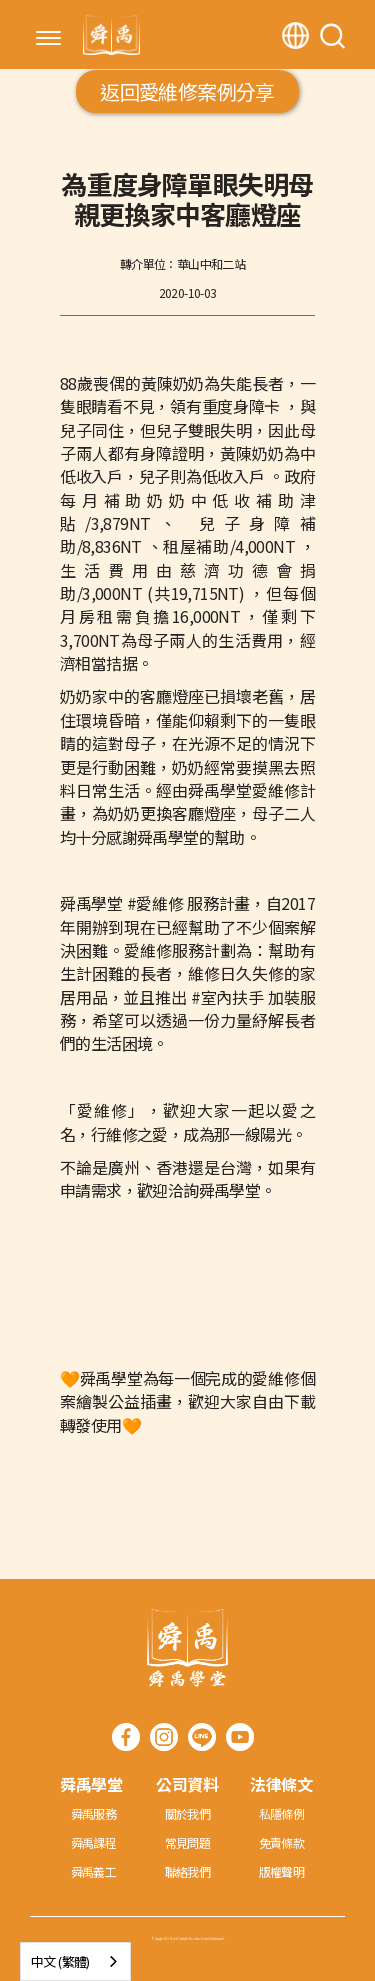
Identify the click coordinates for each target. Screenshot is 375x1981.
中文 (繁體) (60, 1961)
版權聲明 (282, 1871)
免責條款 (282, 1842)
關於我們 (188, 1813)
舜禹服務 (94, 1813)
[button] (48, 40)
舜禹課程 (94, 1842)
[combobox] (75, 1961)
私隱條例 (282, 1813)
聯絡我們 (188, 1871)
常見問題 (188, 1842)
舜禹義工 (94, 1871)
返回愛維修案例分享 (187, 91)
